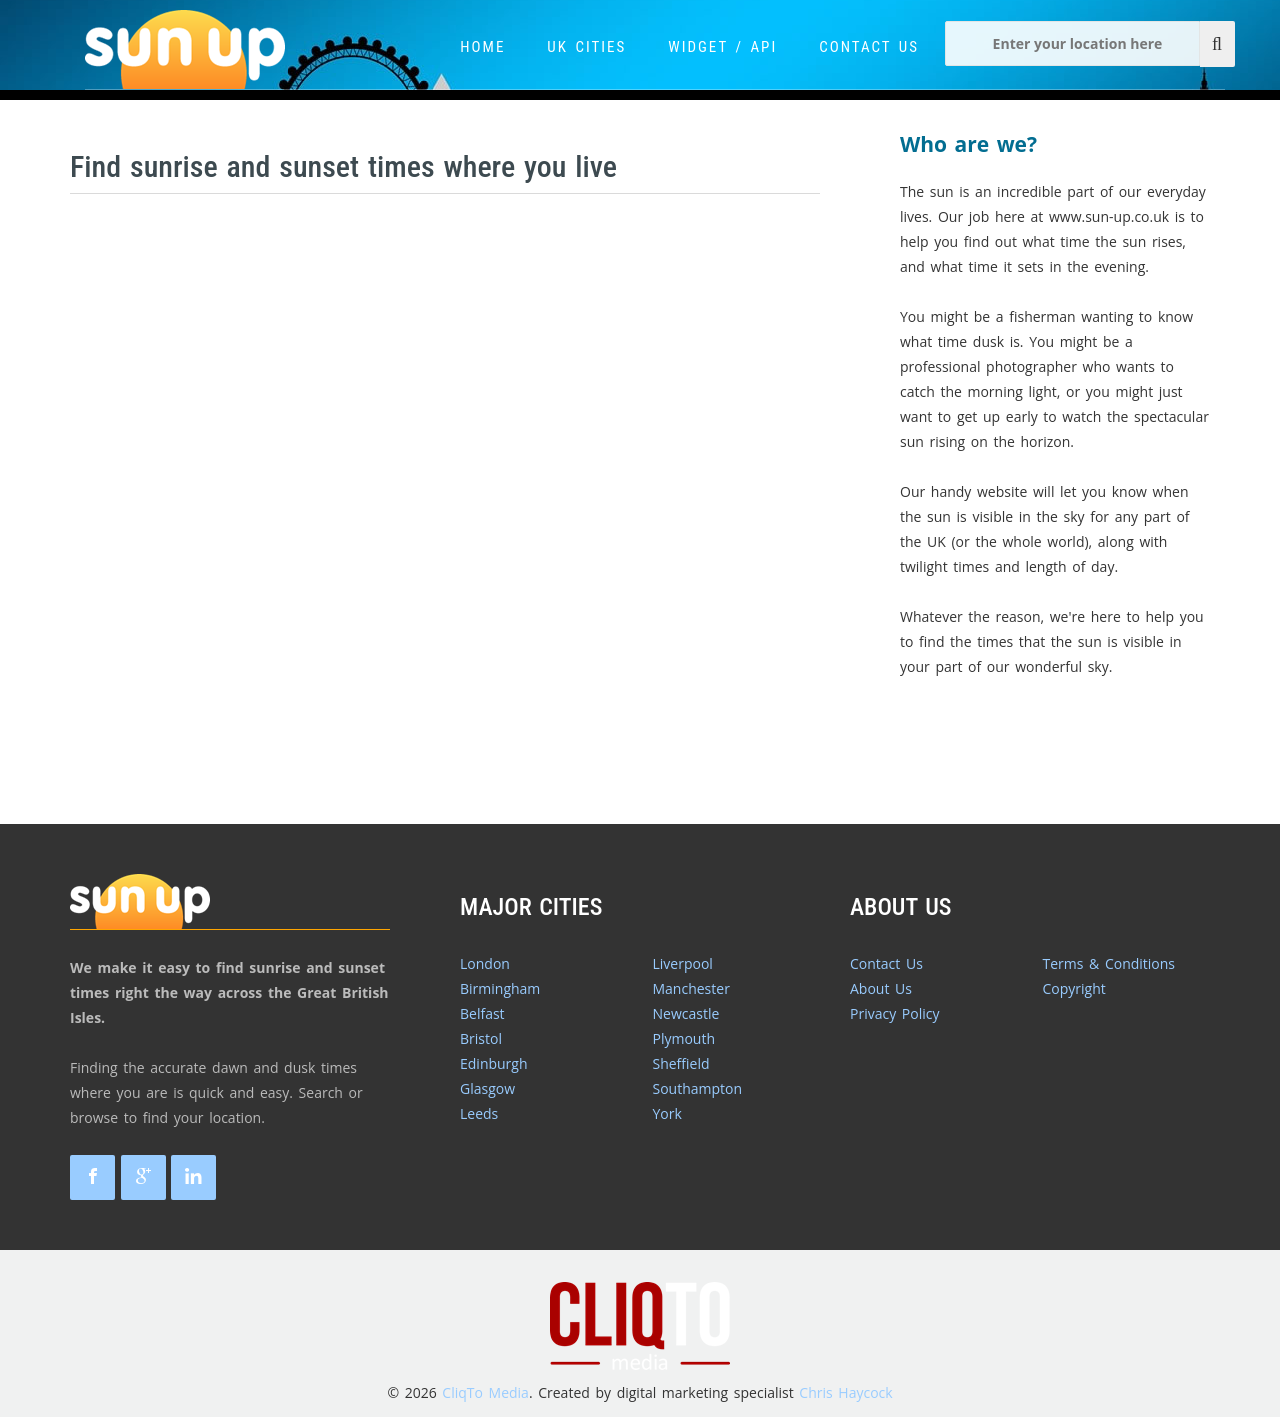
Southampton (698, 1088)
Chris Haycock (845, 1392)
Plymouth (684, 1038)
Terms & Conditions (1109, 963)
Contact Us (869, 47)
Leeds (479, 1113)
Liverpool (683, 963)
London (485, 963)
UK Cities (586, 47)
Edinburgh (494, 1063)
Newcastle (686, 1013)
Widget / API (722, 47)
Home (482, 47)
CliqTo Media (485, 1392)
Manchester (691, 988)
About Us (881, 988)
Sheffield (681, 1063)
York (667, 1113)
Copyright (1074, 988)
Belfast (482, 1013)
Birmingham (500, 988)
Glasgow (487, 1088)
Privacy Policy (894, 1013)
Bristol (481, 1038)
